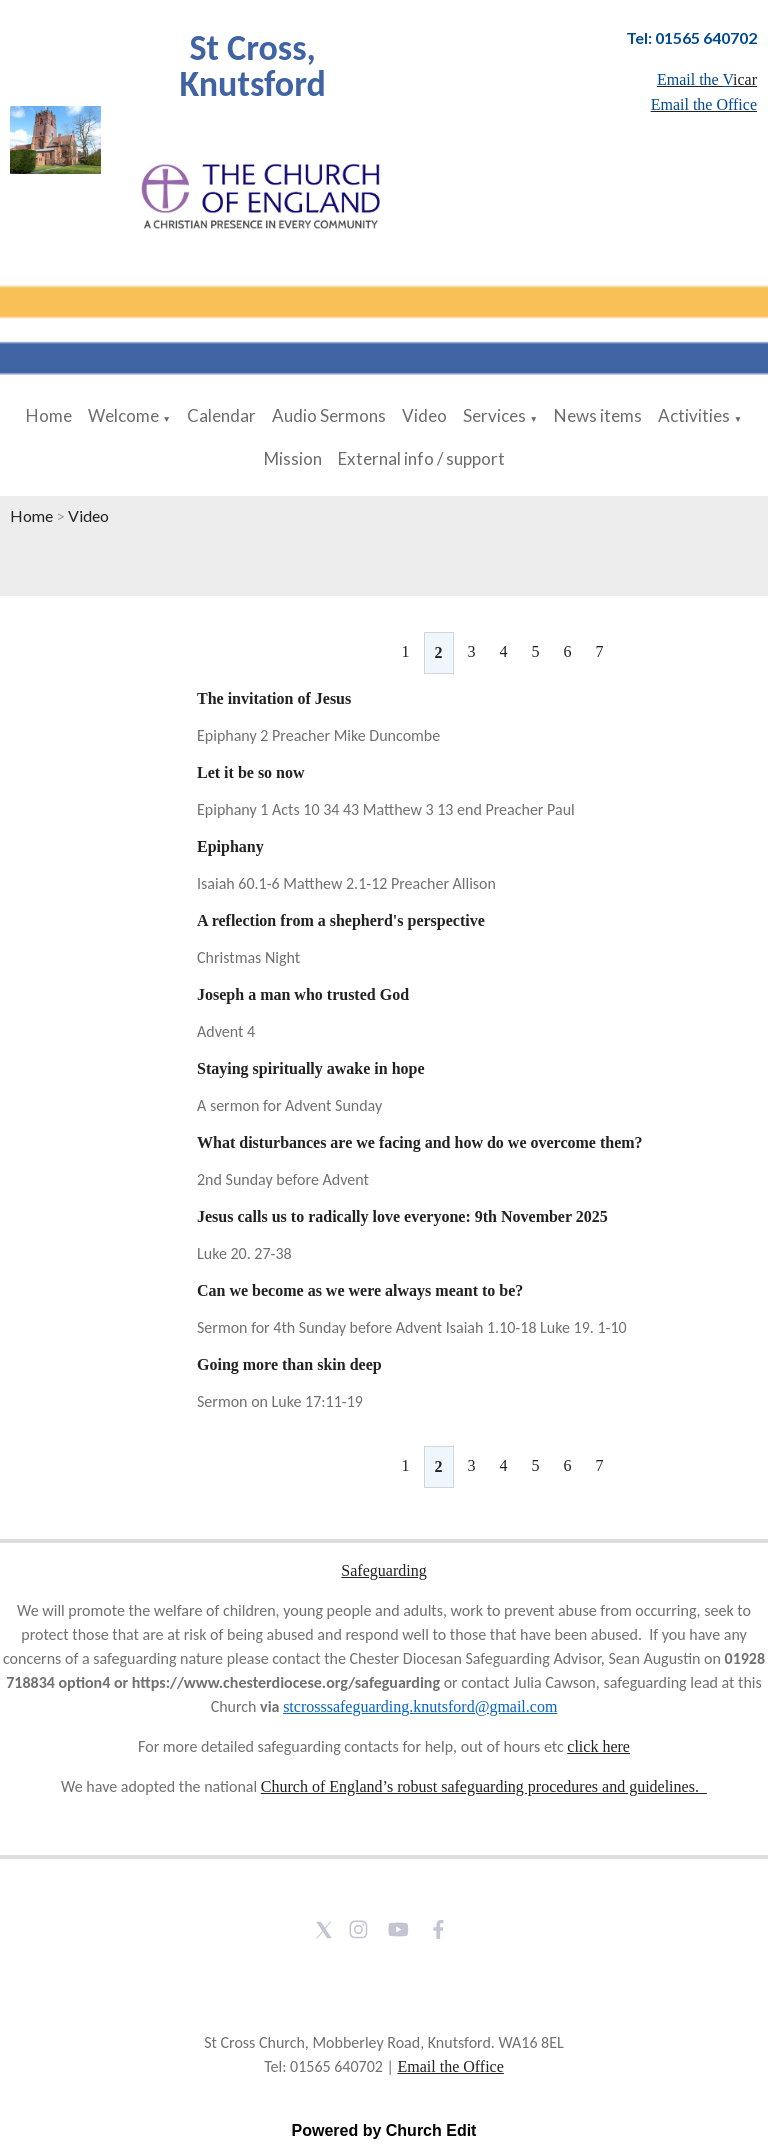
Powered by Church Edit (384, 2130)
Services (494, 415)
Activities (694, 415)
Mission (293, 458)
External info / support (421, 458)
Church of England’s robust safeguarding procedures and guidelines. (484, 1786)
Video (424, 415)
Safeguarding (383, 1570)
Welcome (123, 415)
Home (49, 415)
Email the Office (450, 2066)
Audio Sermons (329, 415)
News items (598, 415)
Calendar (221, 415)
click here (598, 1746)
